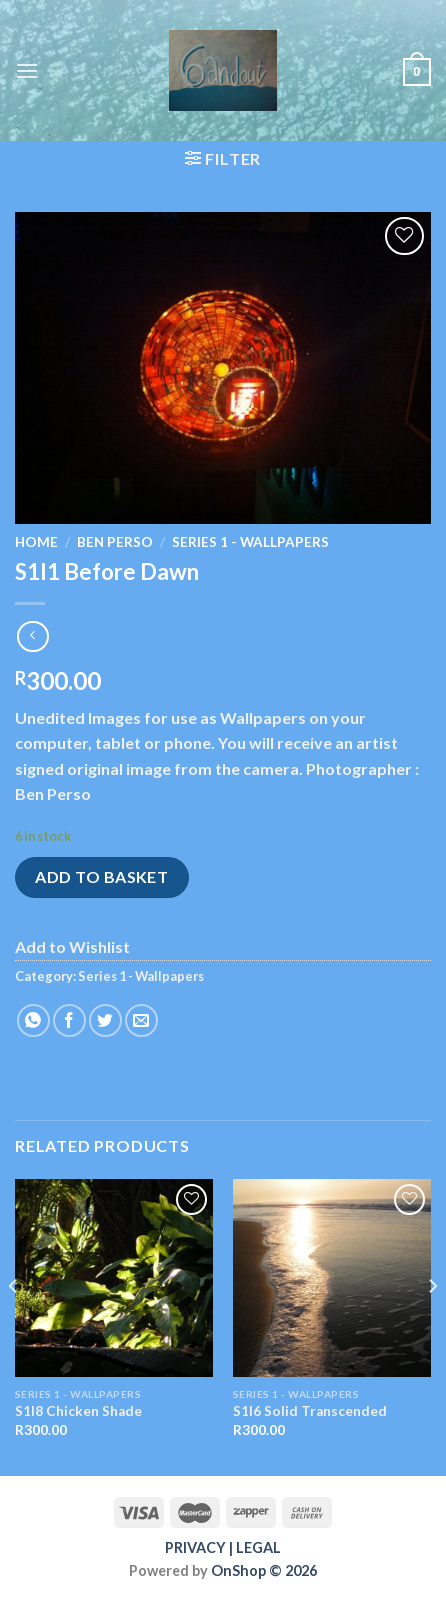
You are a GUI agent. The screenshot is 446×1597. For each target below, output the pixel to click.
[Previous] (14, 1326)
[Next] (432, 1326)
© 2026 (291, 1570)
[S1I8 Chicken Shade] (114, 1278)
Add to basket (101, 876)
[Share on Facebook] (69, 1020)
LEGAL (258, 1547)
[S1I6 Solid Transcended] (332, 1278)
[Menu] (27, 70)
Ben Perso (115, 542)
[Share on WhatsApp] (33, 1020)
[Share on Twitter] (105, 1020)
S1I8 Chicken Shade (78, 1411)
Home (36, 542)
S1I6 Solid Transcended (310, 1411)
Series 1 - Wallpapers (250, 542)
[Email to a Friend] (141, 1020)
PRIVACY (195, 1547)
